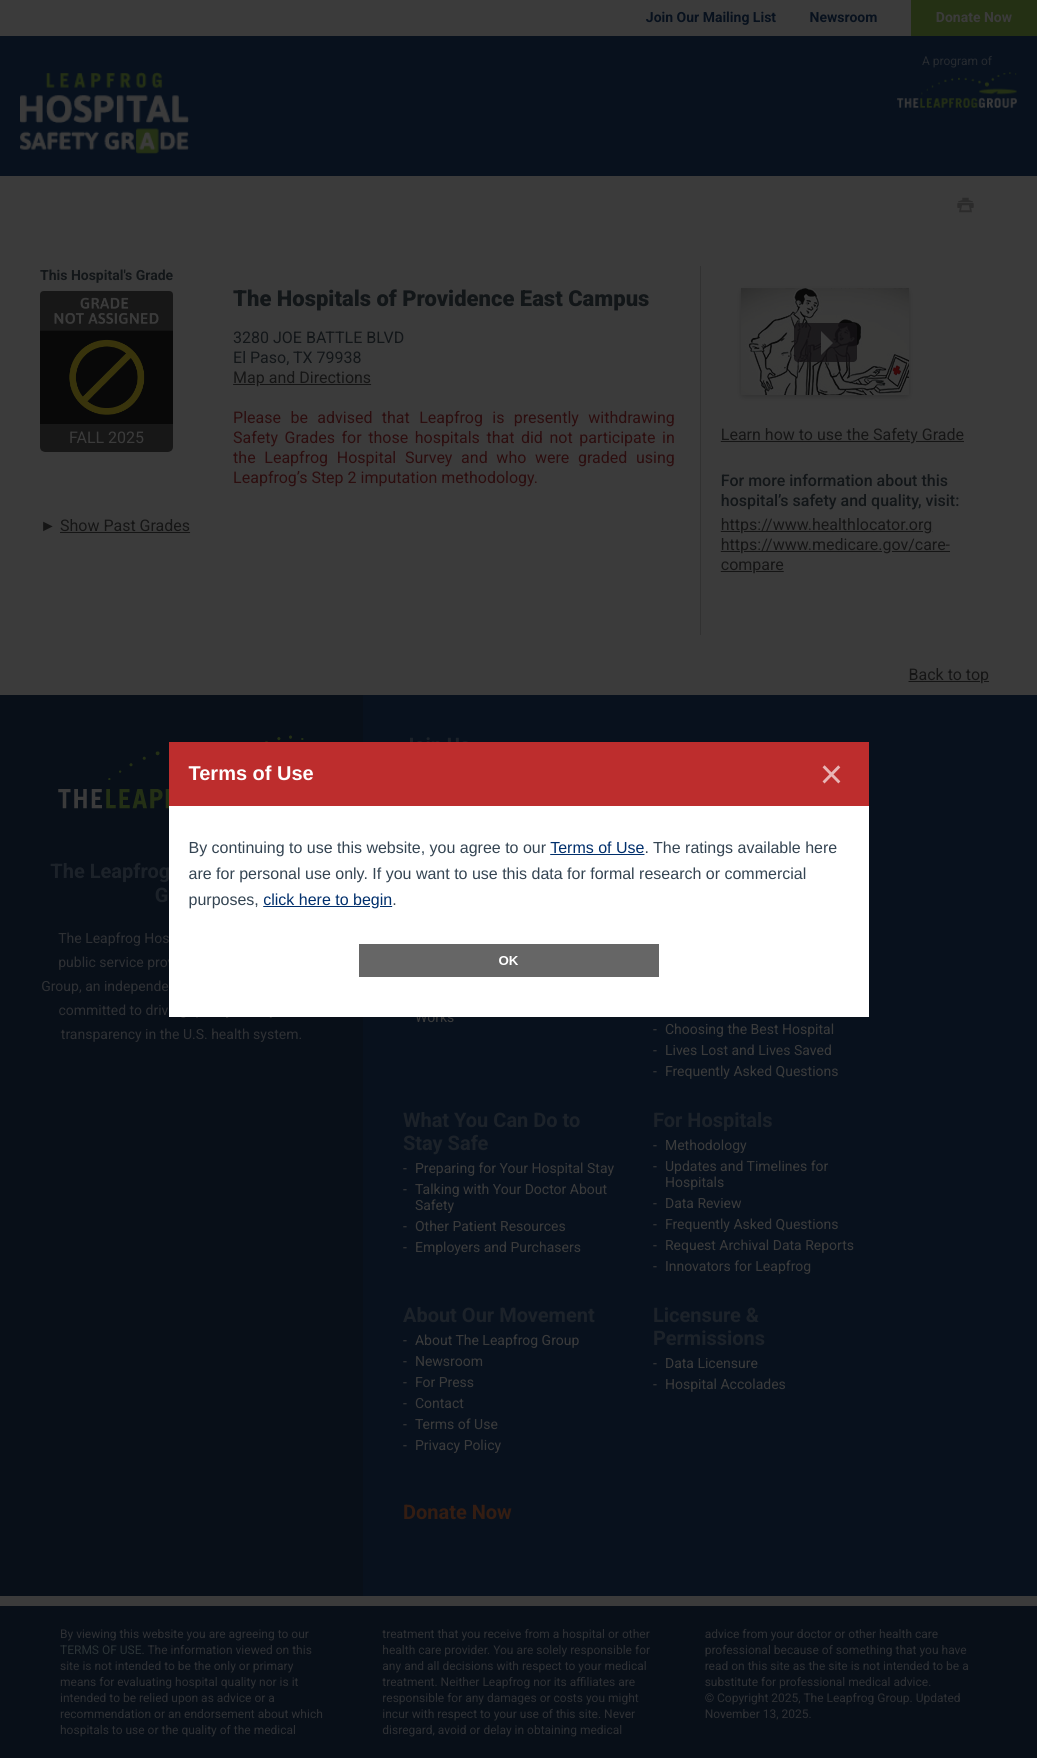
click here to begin (327, 900)
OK (509, 960)
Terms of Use (597, 848)
